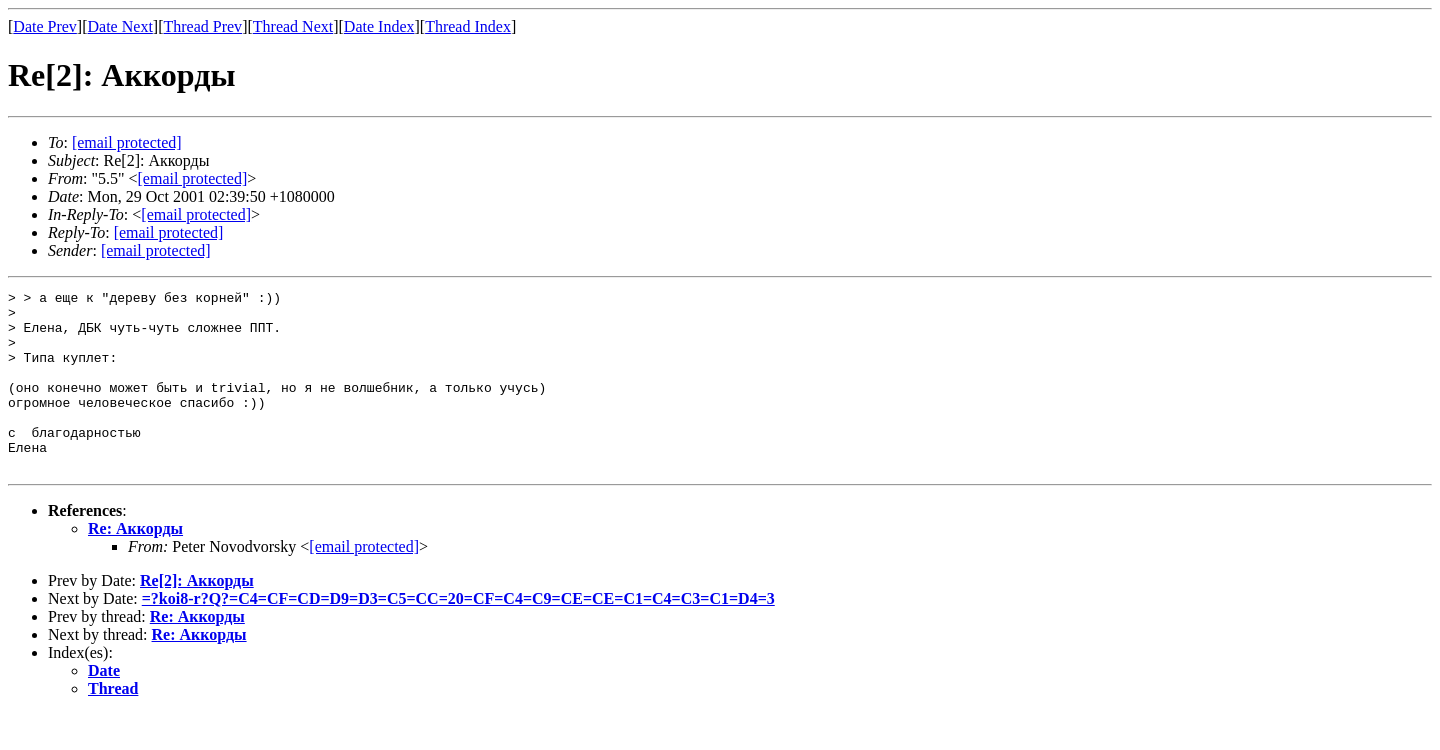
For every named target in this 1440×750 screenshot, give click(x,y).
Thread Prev (202, 26)
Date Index (379, 26)
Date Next (120, 26)
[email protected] (364, 582)
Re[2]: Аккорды (197, 616)
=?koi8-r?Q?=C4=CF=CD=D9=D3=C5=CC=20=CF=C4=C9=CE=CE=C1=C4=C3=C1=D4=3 (458, 634)
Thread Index (468, 26)
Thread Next (293, 26)
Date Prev (45, 26)
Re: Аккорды (135, 564)
